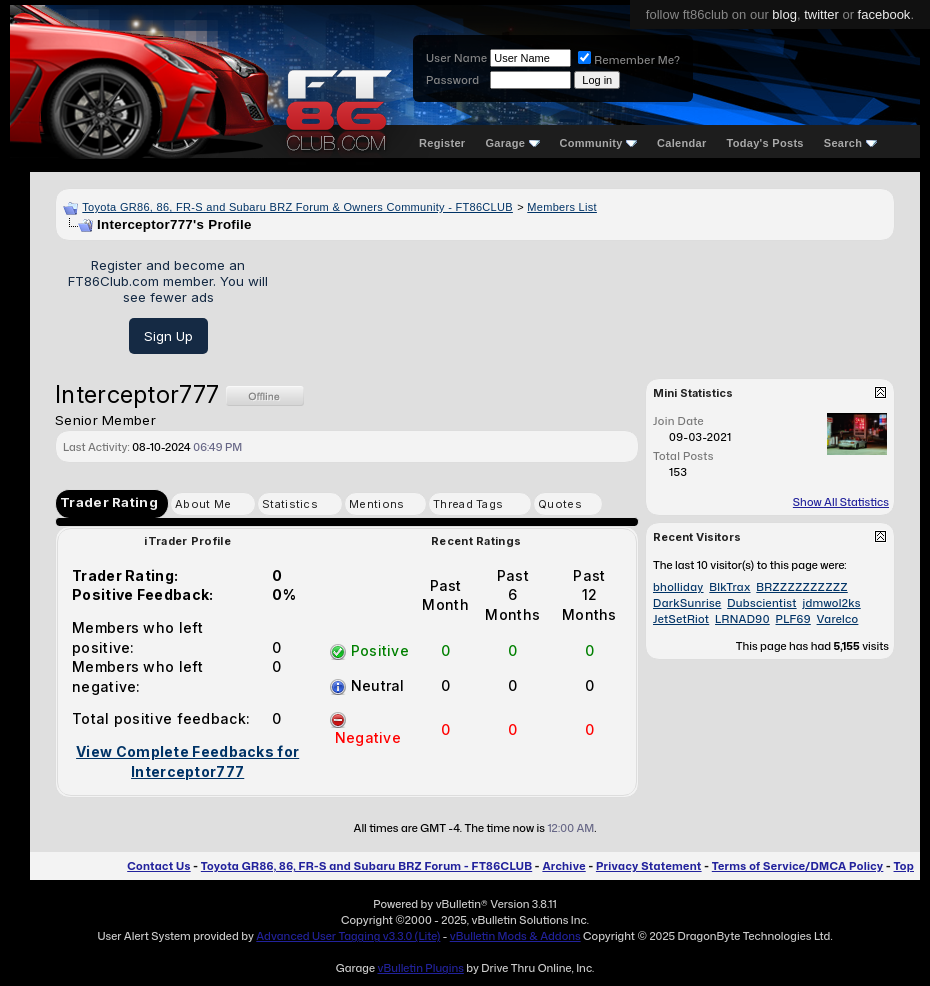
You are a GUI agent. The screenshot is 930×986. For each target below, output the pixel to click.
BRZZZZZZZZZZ (801, 587)
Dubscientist (762, 603)
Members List (562, 207)
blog (784, 14)
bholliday (678, 587)
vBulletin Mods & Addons (515, 936)
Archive (563, 866)
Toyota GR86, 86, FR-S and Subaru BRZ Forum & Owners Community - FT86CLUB (297, 207)
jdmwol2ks (831, 603)
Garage (512, 143)
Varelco (838, 619)
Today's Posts (765, 143)
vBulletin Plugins (420, 968)
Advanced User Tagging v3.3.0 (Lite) (348, 936)
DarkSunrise (687, 603)
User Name (456, 58)
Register (442, 143)
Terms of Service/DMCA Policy (798, 866)
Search (850, 143)
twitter (821, 14)
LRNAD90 (742, 619)
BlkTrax (729, 587)
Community (599, 143)
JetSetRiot (681, 619)
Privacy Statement (649, 866)
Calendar (681, 143)
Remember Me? (629, 60)
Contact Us (158, 866)
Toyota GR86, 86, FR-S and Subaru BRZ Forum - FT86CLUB (366, 866)
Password (452, 80)
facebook (884, 14)
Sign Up (168, 336)
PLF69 (793, 619)
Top (904, 866)
